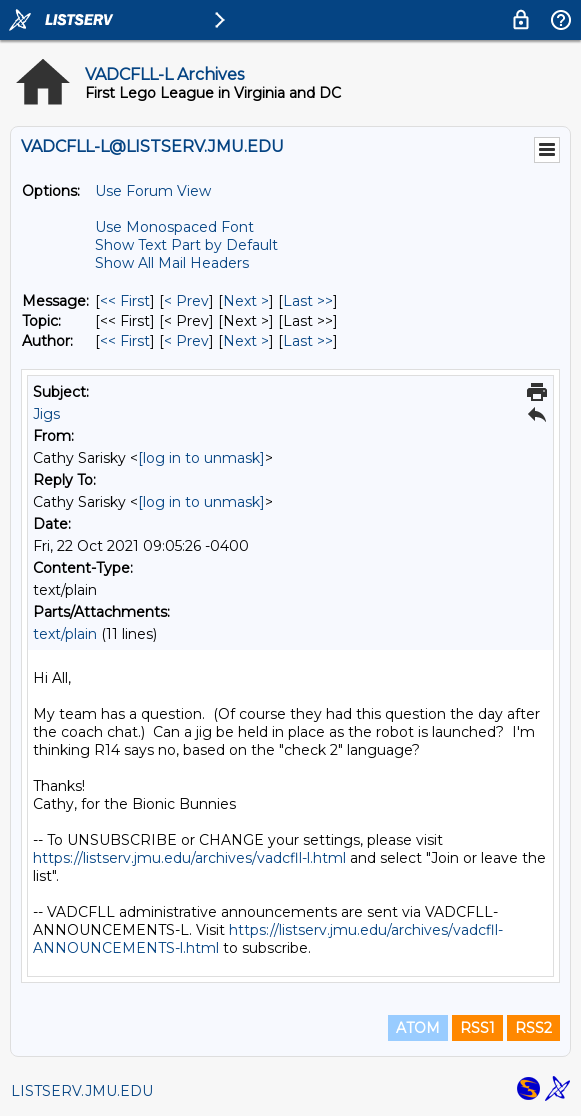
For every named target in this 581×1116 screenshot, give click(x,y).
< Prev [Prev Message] (186, 301)
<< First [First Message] (125, 301)
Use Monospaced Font (174, 227)
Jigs (46, 414)
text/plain (65, 634)
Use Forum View (153, 191)
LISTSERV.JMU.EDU (82, 1091)
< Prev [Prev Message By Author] (186, 341)
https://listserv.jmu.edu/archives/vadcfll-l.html (189, 858)
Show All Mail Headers (172, 263)
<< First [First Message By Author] (125, 341)
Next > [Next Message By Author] (246, 341)
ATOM (418, 1028)
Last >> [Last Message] (308, 301)
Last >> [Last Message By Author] (308, 341)
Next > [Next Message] (246, 301)
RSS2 (533, 1028)
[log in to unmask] (201, 458)
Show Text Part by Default (186, 245)
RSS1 (477, 1028)
